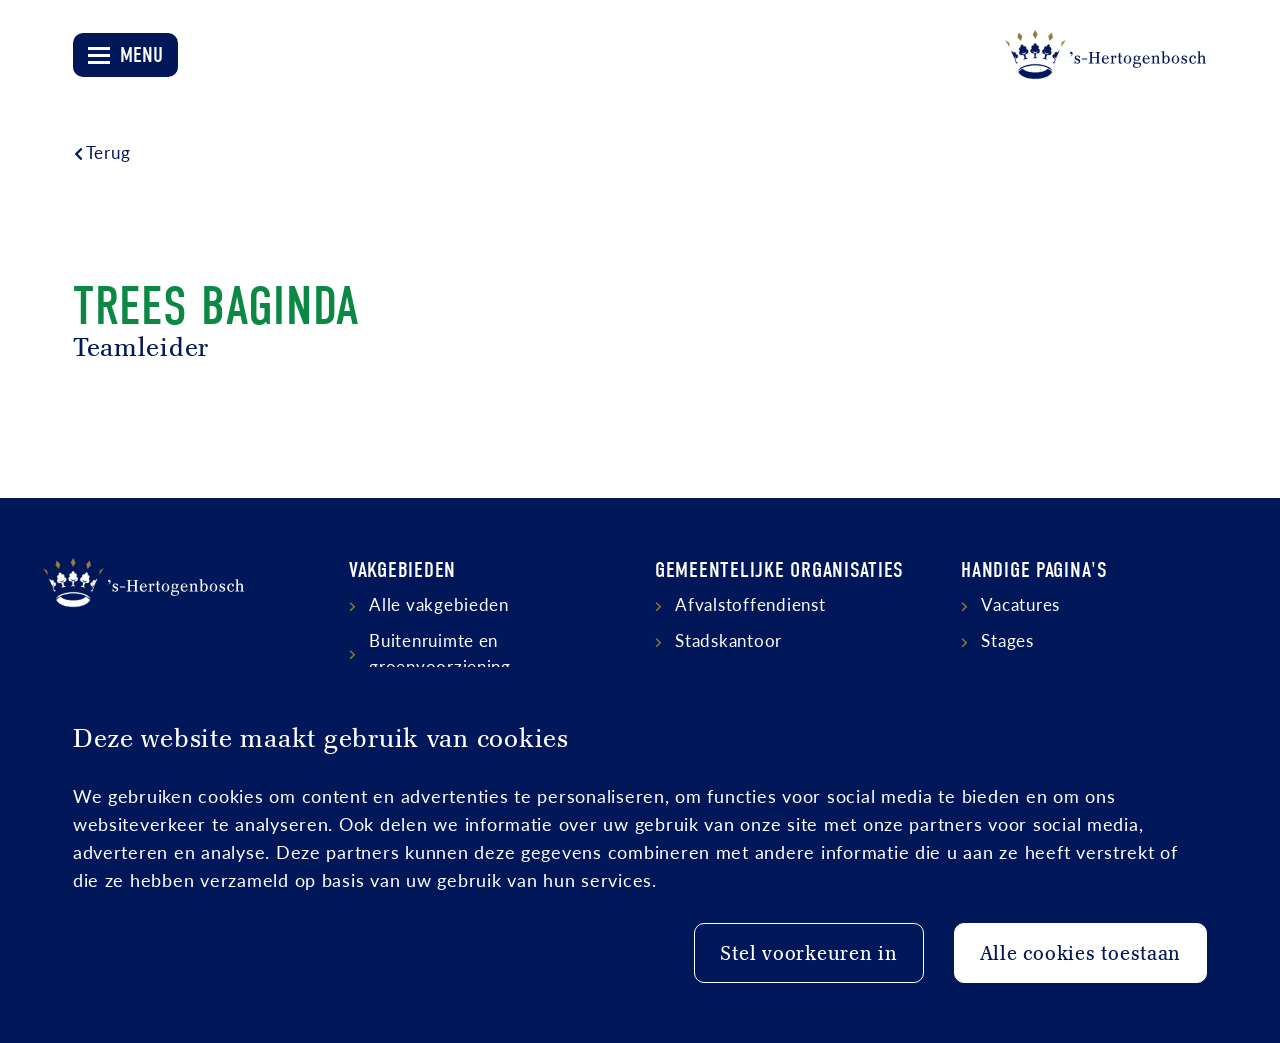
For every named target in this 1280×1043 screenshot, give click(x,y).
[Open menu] (125, 55)
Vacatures (1020, 604)
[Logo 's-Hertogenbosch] (1106, 55)
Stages (1007, 640)
